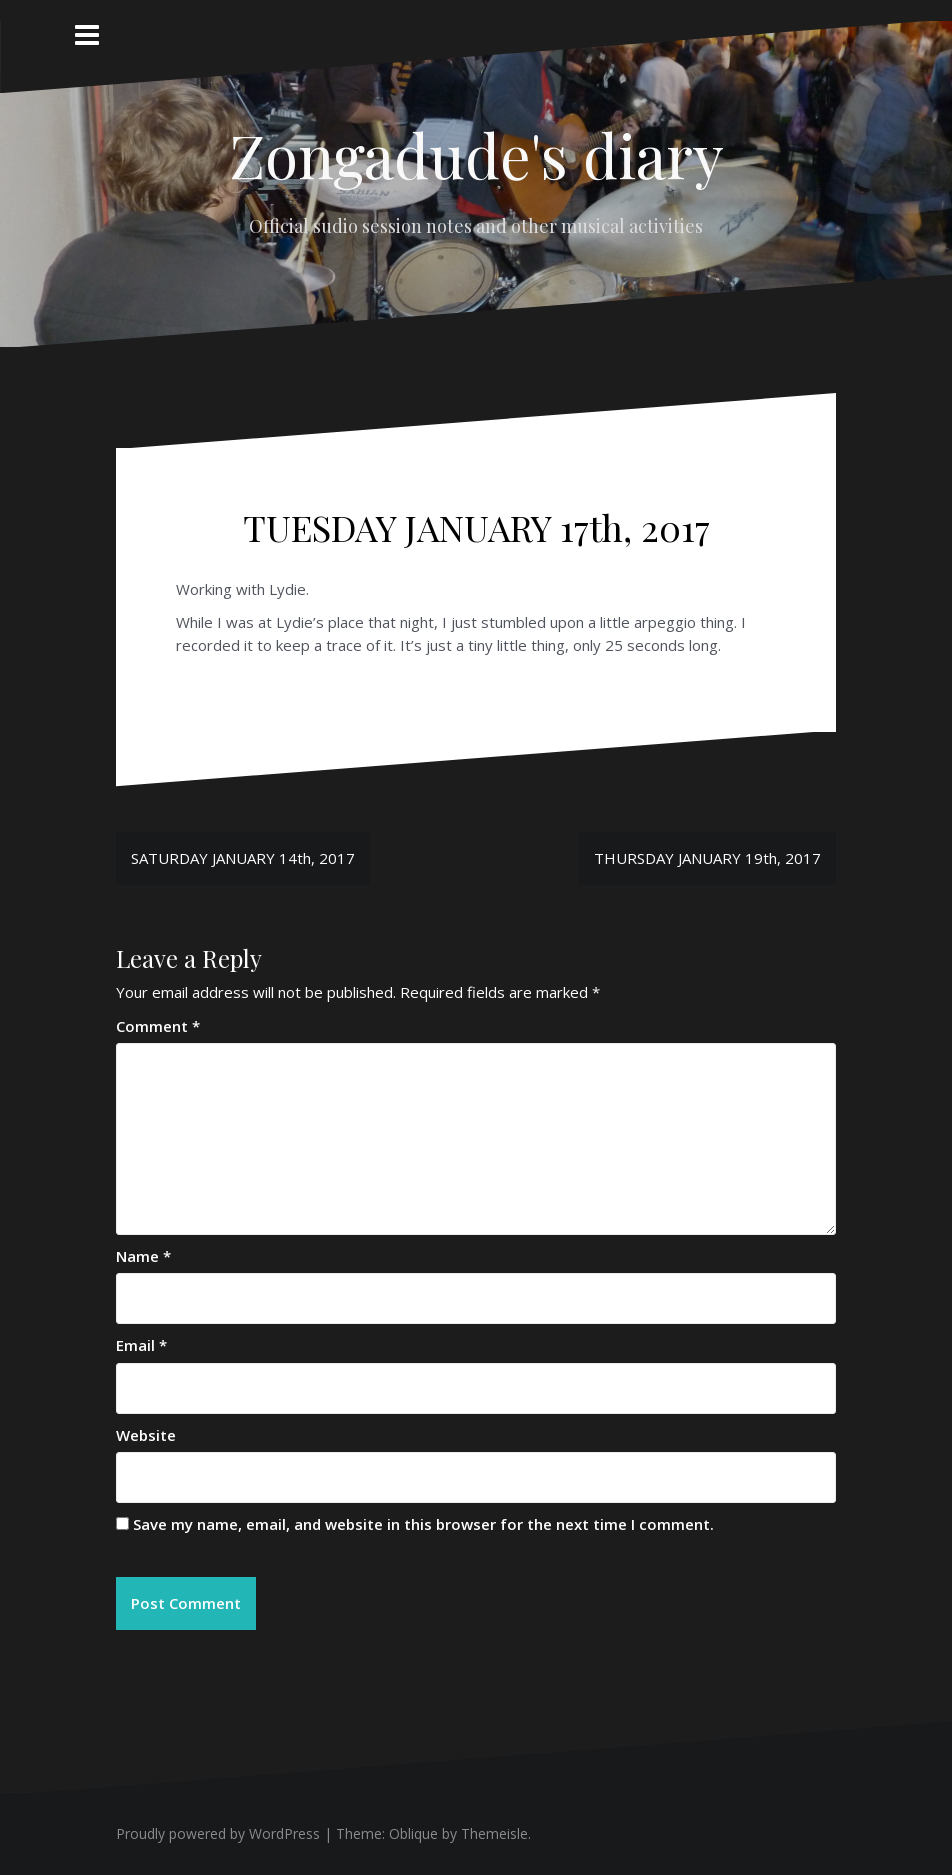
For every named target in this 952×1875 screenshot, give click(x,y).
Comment (158, 1026)
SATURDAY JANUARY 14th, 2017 (243, 858)
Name (143, 1256)
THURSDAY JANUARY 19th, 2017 (707, 858)
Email (141, 1345)
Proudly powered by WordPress (218, 1833)
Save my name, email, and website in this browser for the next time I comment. (423, 1524)
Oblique (413, 1833)
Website (146, 1435)
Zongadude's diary (476, 154)
